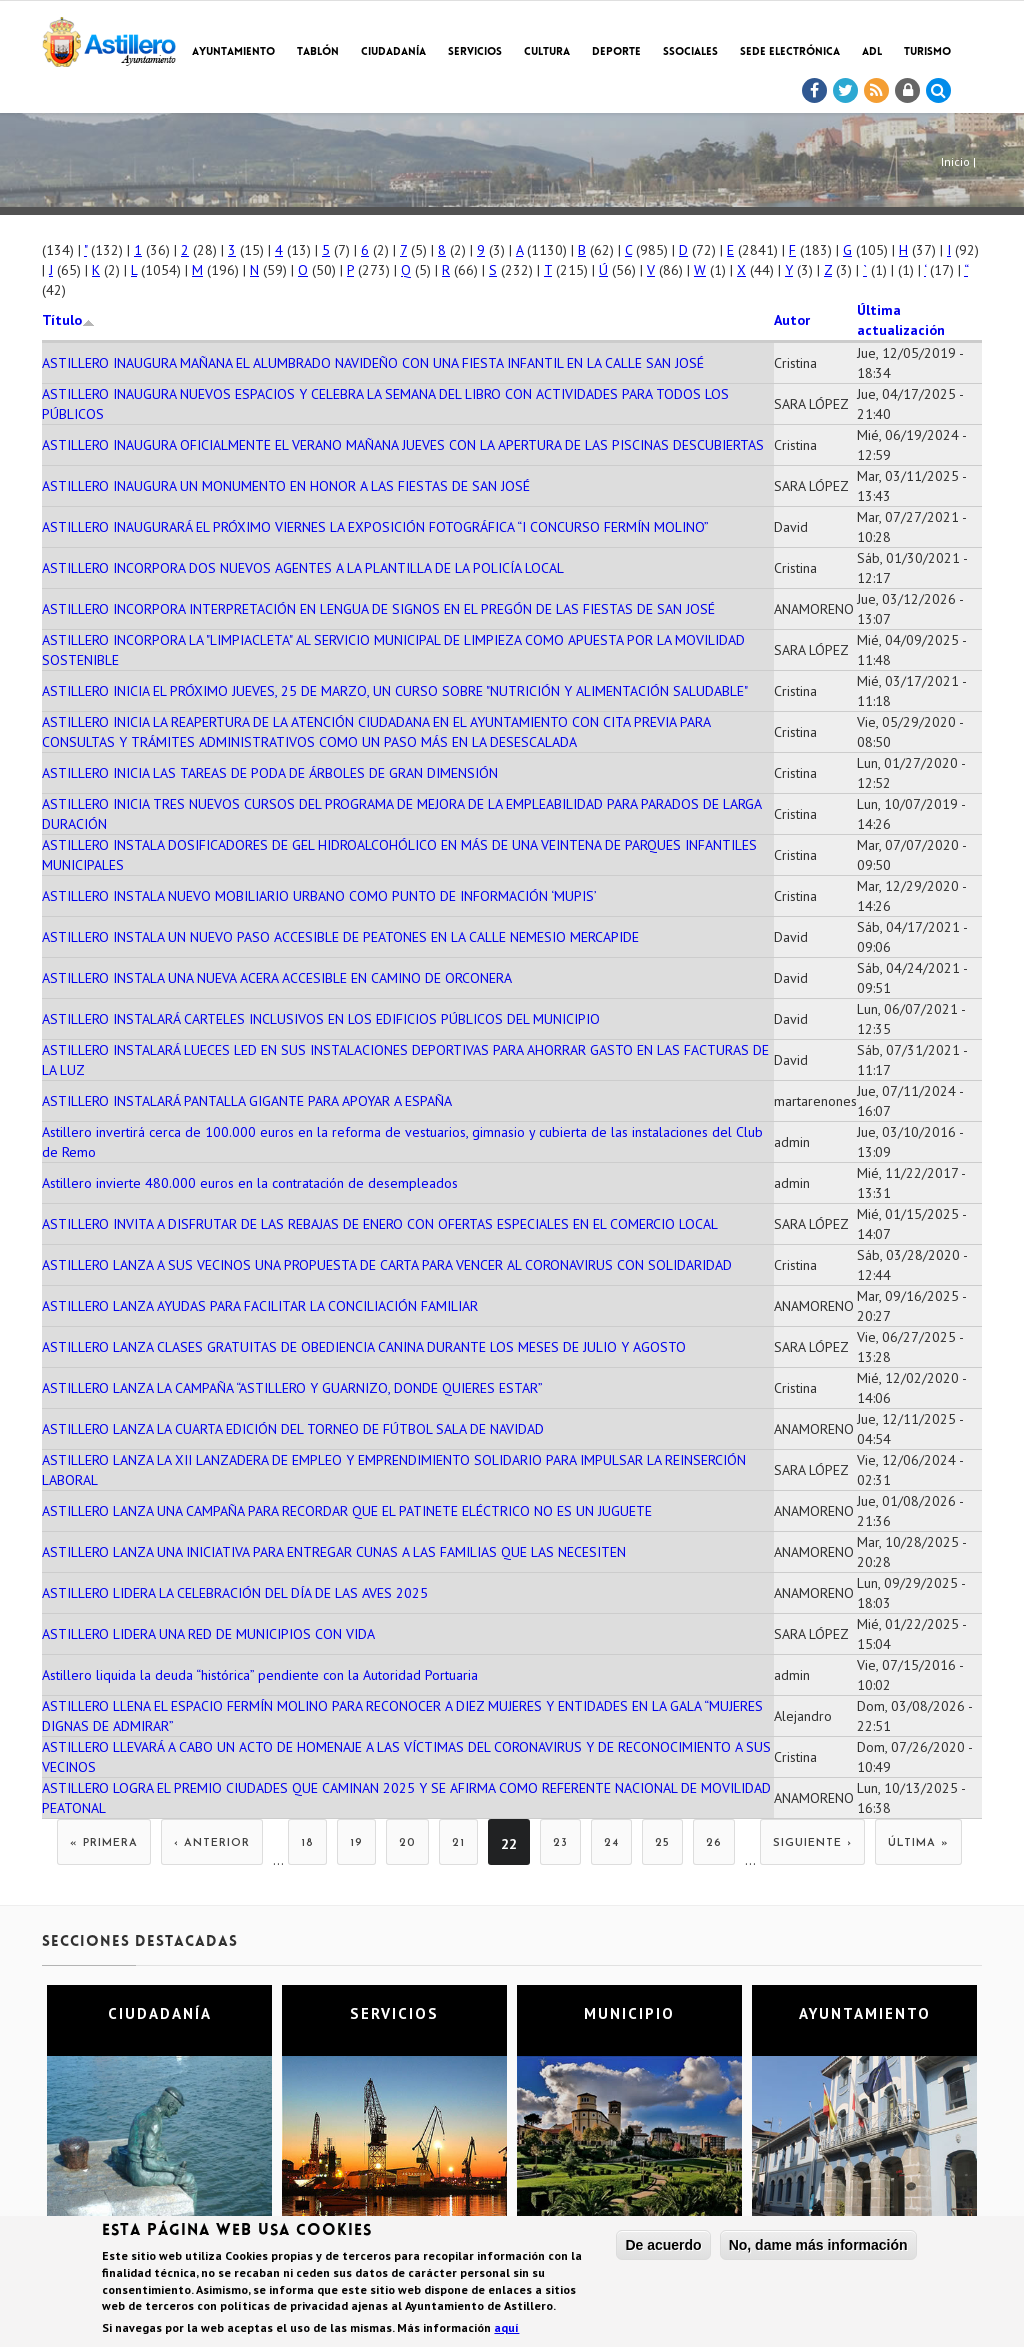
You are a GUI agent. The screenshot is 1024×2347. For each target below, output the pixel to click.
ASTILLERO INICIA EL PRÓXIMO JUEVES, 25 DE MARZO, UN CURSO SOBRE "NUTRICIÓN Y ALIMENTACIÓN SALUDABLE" (395, 691)
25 (662, 1843)
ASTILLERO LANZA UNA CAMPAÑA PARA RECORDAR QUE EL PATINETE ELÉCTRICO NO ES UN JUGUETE (347, 1511)
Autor (792, 320)
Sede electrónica (790, 52)
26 (714, 1843)
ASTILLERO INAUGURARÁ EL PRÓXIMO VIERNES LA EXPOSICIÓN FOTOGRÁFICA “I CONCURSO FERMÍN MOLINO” (375, 527)
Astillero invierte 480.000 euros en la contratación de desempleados (250, 1183)
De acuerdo (663, 2246)
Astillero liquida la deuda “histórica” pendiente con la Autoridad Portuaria (260, 1675)
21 (458, 1843)
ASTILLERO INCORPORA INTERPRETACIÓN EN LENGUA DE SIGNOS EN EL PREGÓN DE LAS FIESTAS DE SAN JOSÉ (378, 609)
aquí (506, 2329)
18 (307, 1843)
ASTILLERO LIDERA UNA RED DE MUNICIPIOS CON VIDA (208, 1634)
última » (918, 1843)
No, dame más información (818, 2246)
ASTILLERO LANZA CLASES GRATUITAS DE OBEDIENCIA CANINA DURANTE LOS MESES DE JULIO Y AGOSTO (364, 1347)
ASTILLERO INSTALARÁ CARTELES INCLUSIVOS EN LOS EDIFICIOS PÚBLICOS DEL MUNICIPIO (321, 1019)
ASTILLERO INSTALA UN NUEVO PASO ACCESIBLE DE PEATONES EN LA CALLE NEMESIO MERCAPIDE (340, 937)
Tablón (318, 52)
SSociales (690, 52)
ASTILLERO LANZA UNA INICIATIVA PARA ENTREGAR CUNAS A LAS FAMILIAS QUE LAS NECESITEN (334, 1552)
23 (560, 1843)
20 (407, 1843)
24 (611, 1843)
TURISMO (927, 52)
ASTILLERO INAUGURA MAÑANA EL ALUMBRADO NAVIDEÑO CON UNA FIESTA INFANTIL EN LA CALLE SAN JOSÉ (373, 363)
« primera (104, 1843)
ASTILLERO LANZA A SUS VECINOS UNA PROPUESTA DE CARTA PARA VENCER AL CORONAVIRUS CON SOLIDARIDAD (387, 1265)
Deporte (616, 52)
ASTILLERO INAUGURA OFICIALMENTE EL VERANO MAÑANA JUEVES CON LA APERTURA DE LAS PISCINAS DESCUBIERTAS (403, 445)
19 (356, 1843)
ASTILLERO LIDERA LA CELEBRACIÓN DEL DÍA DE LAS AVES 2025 (235, 1593)
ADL (872, 52)
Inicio (955, 161)
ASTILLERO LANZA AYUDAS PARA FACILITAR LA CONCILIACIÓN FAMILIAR (260, 1306)
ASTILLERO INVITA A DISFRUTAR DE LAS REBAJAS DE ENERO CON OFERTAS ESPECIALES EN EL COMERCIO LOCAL (380, 1224)
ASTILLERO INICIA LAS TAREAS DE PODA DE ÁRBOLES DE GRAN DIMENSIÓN (270, 773)
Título (68, 320)
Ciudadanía (393, 52)
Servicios (475, 52)
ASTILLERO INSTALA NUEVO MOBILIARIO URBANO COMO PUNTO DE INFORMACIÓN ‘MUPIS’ (319, 896)
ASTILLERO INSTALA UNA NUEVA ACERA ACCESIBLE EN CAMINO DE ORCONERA (277, 978)
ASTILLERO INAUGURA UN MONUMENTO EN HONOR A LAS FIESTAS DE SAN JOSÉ (286, 486)
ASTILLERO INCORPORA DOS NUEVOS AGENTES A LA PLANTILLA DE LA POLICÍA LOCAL (303, 568)
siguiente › (812, 1843)
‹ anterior (212, 1843)
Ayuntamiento (233, 52)
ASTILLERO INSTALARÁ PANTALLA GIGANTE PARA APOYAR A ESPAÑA (247, 1101)
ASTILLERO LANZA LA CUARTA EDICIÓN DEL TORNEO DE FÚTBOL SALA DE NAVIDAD (293, 1429)
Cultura (547, 52)
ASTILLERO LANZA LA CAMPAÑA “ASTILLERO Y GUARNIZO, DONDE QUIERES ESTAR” (292, 1388)
